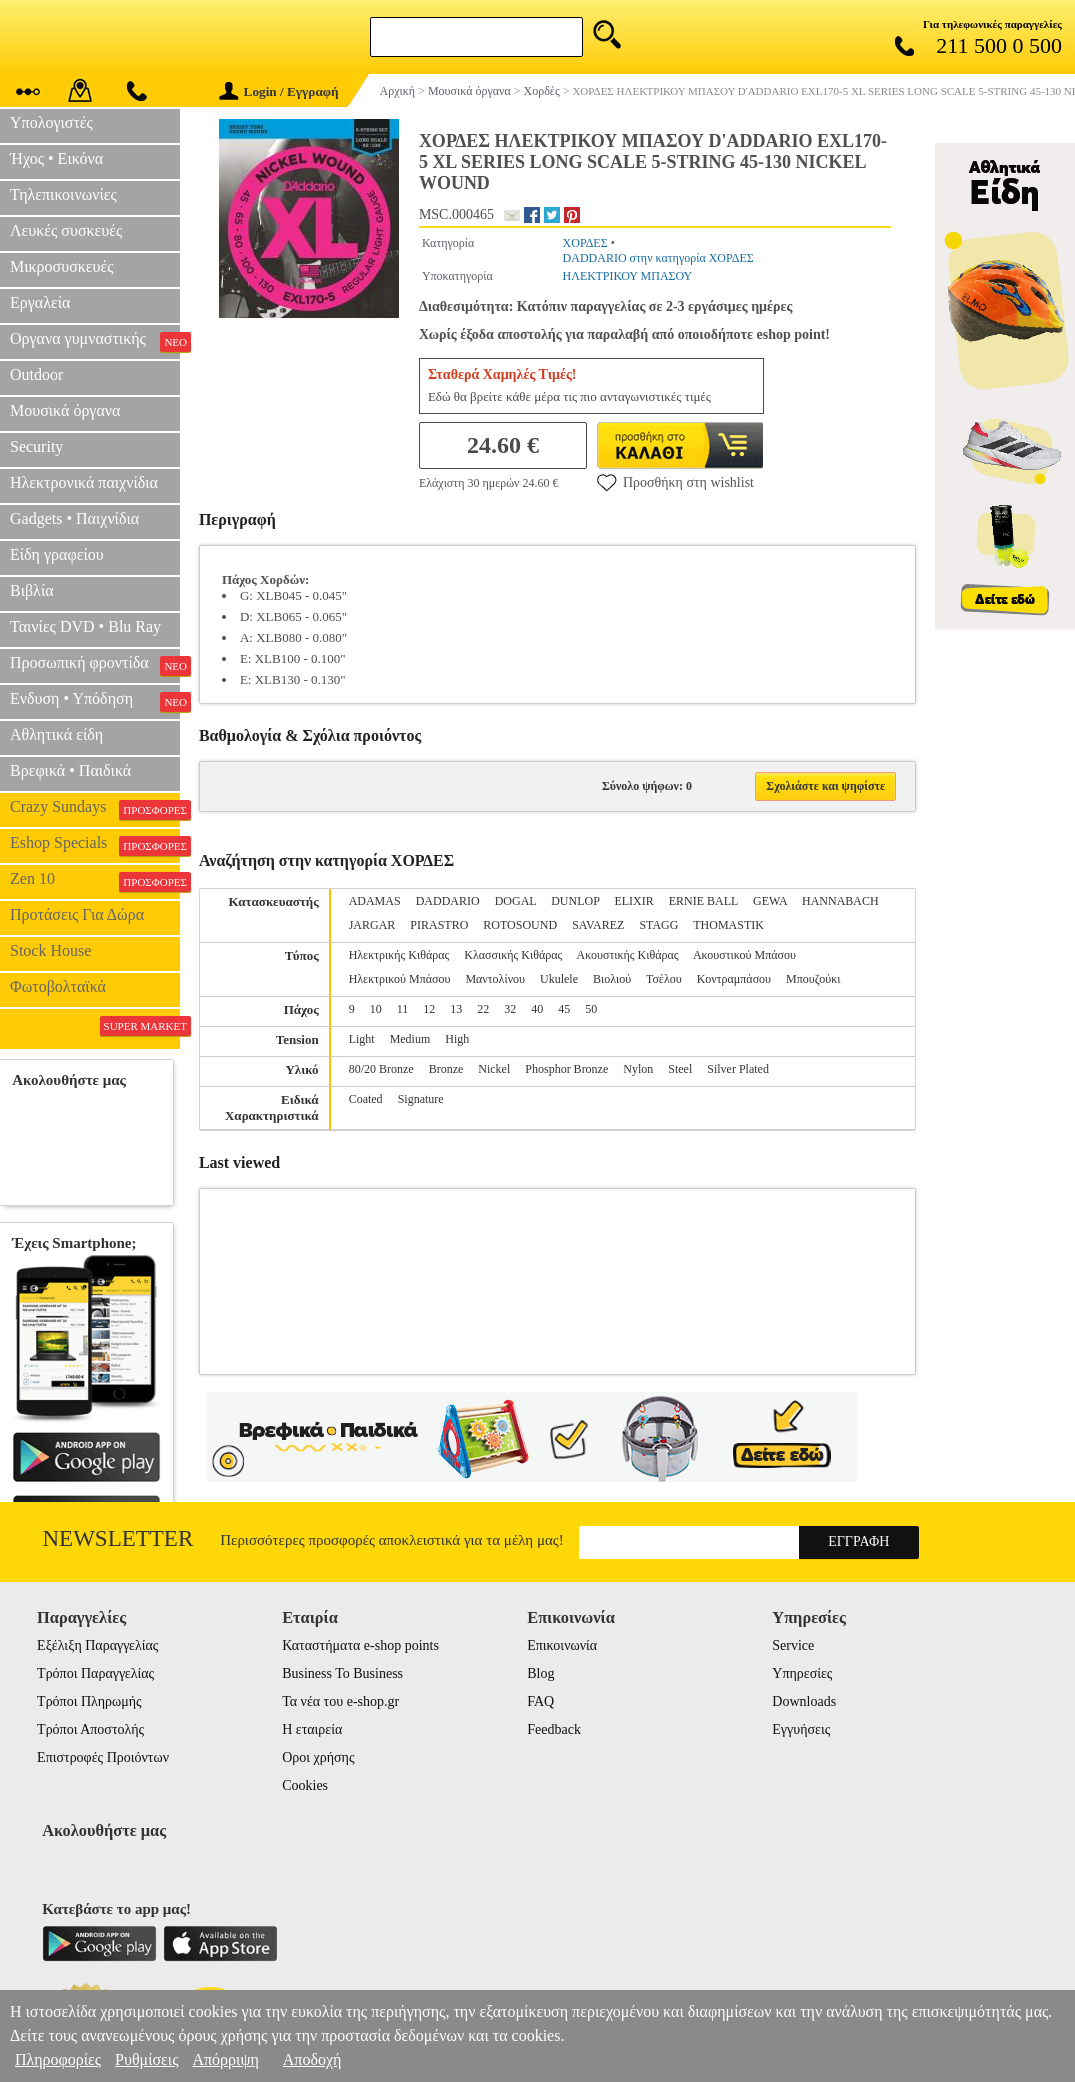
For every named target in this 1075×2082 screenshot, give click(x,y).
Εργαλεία (40, 302)
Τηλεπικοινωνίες (63, 194)
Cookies (305, 1785)
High (457, 1039)
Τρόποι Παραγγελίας (95, 1673)
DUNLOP (575, 901)
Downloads (804, 1701)
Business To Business (342, 1673)
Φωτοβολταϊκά (58, 986)
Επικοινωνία (562, 1645)
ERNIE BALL (703, 901)
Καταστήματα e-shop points (360, 1645)
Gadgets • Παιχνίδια (74, 518)
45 (564, 1009)
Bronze (446, 1069)
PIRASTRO (439, 925)
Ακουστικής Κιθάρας (628, 955)
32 (510, 1009)
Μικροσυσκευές (62, 266)
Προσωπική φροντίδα (95, 665)
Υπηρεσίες (802, 1673)
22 (483, 1009)
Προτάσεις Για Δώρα (77, 914)
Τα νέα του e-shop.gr (340, 1701)
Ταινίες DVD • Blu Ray (85, 626)
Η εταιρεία (312, 1729)
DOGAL (516, 901)
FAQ (540, 1701)
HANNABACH (840, 901)
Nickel (494, 1069)
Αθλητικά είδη (56, 734)
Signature (421, 1099)
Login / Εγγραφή (279, 91)
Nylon (638, 1069)
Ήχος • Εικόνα (56, 158)
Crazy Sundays (95, 809)
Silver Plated (738, 1069)
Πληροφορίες (58, 2059)
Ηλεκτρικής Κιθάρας (399, 955)
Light (362, 1039)
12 (429, 1009)
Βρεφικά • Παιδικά (70, 770)
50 (591, 1009)
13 (456, 1009)
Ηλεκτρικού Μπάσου (400, 979)
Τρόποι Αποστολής (90, 1729)
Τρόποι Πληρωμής (89, 1701)
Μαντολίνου (495, 979)
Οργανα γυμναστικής (95, 341)
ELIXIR (633, 901)
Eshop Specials (95, 845)
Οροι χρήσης (318, 1757)
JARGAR (372, 925)
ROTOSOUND (520, 925)
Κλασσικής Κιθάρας (513, 955)
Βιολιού (612, 979)
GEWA (770, 901)
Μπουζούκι (813, 979)
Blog (540, 1673)
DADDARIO (448, 901)
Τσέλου (664, 979)
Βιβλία (32, 590)
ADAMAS (375, 901)
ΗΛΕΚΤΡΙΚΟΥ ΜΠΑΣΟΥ (628, 276)
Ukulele (559, 979)
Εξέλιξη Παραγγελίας (97, 1645)
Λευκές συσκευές (66, 230)
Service (793, 1645)
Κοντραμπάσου (734, 979)
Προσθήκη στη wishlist (675, 482)
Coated (366, 1099)
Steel (680, 1069)
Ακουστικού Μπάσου (744, 955)
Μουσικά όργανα (65, 410)
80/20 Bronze (381, 1069)
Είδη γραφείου (57, 554)
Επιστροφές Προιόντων (103, 1757)
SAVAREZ (598, 925)
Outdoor (36, 374)
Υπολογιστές (51, 122)
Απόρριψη (225, 2059)
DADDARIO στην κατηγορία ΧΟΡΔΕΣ (658, 258)
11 (403, 1009)
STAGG (658, 925)
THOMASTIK (728, 925)
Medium (410, 1039)
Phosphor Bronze (566, 1069)
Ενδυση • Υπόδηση (95, 701)
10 (376, 1009)
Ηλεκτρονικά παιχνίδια (84, 482)
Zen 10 (95, 881)
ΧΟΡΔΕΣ (585, 243)
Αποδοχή (312, 2059)
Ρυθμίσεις (146, 2059)
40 (537, 1009)
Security (36, 446)
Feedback (554, 1729)
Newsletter (118, 1538)
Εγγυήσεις (801, 1729)
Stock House (50, 950)
